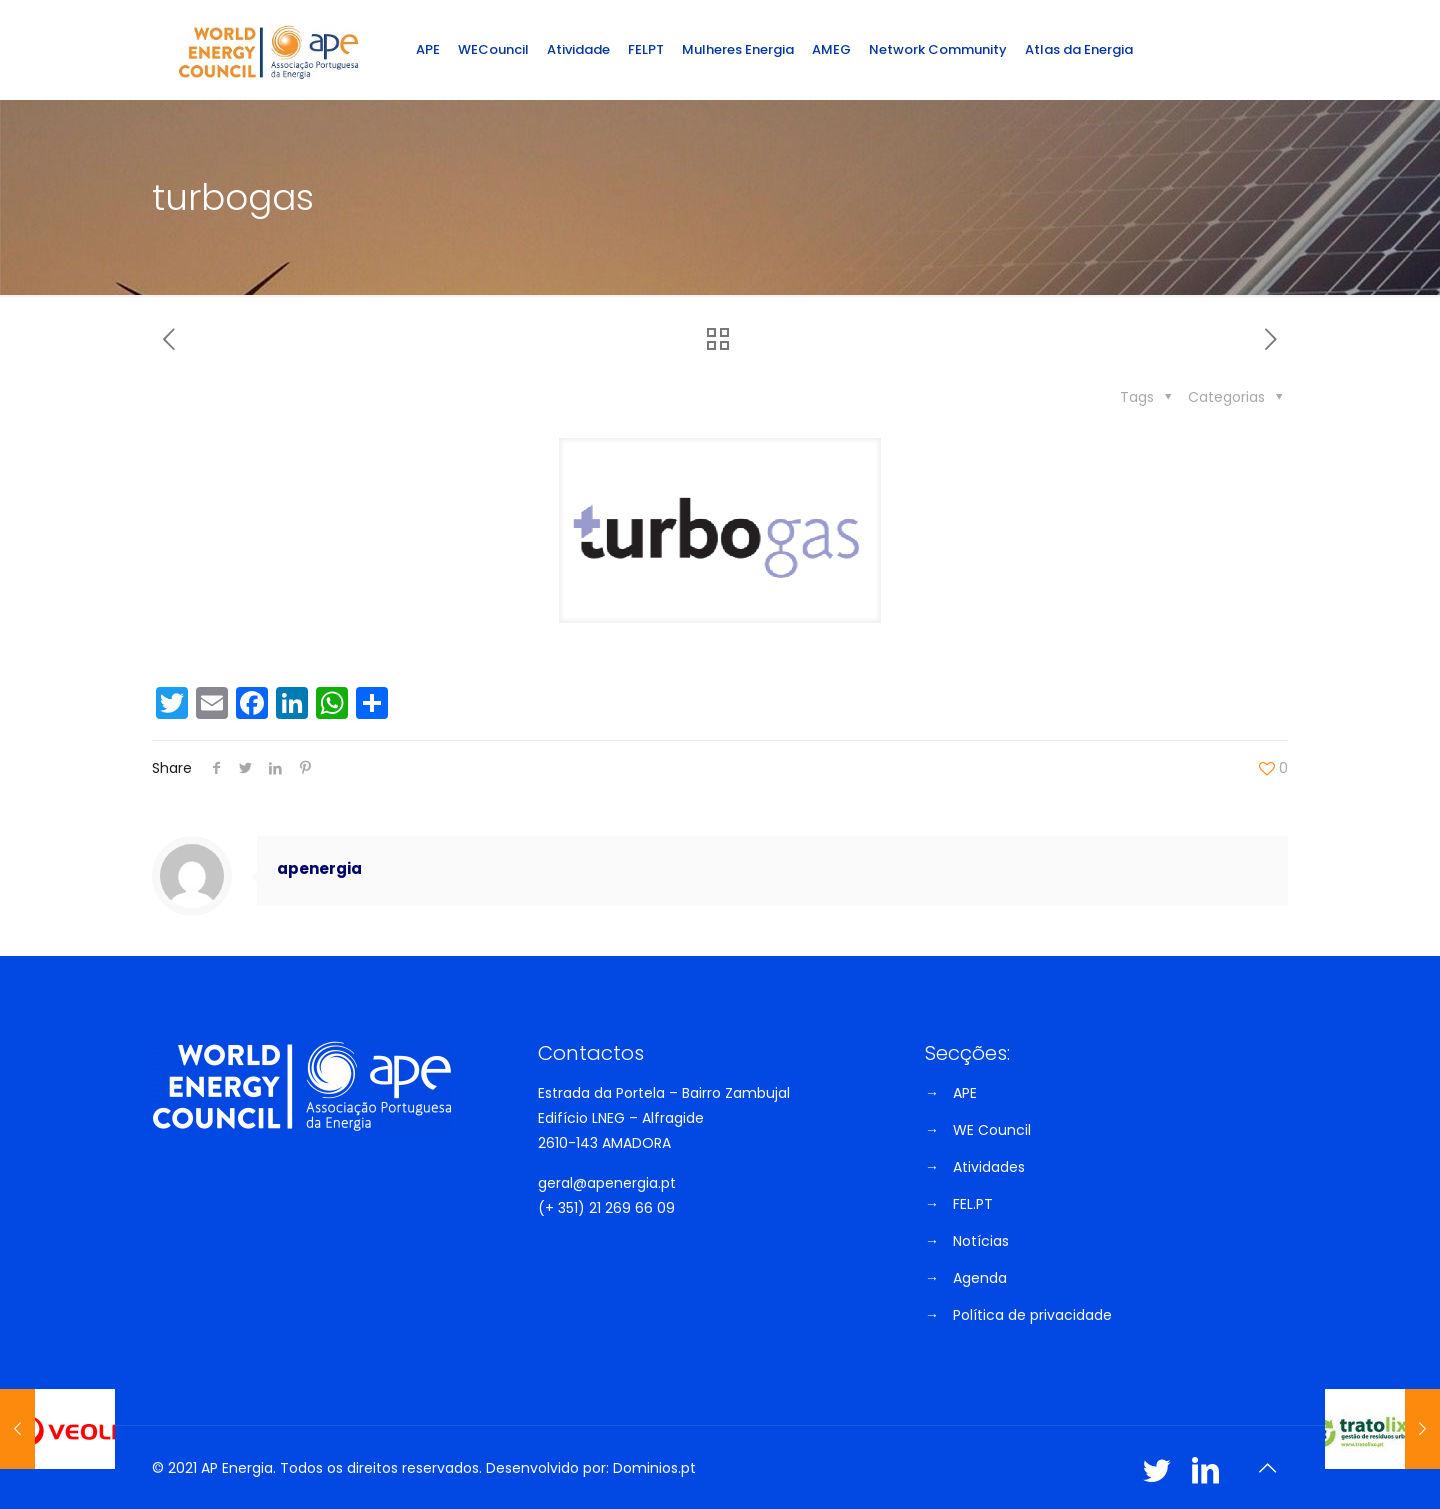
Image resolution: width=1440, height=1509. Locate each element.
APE (965, 1093)
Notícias (981, 1241)
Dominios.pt (654, 1468)
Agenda (980, 1278)
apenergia (319, 868)
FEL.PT (973, 1204)
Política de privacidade (1032, 1315)
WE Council (992, 1130)
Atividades (989, 1167)
